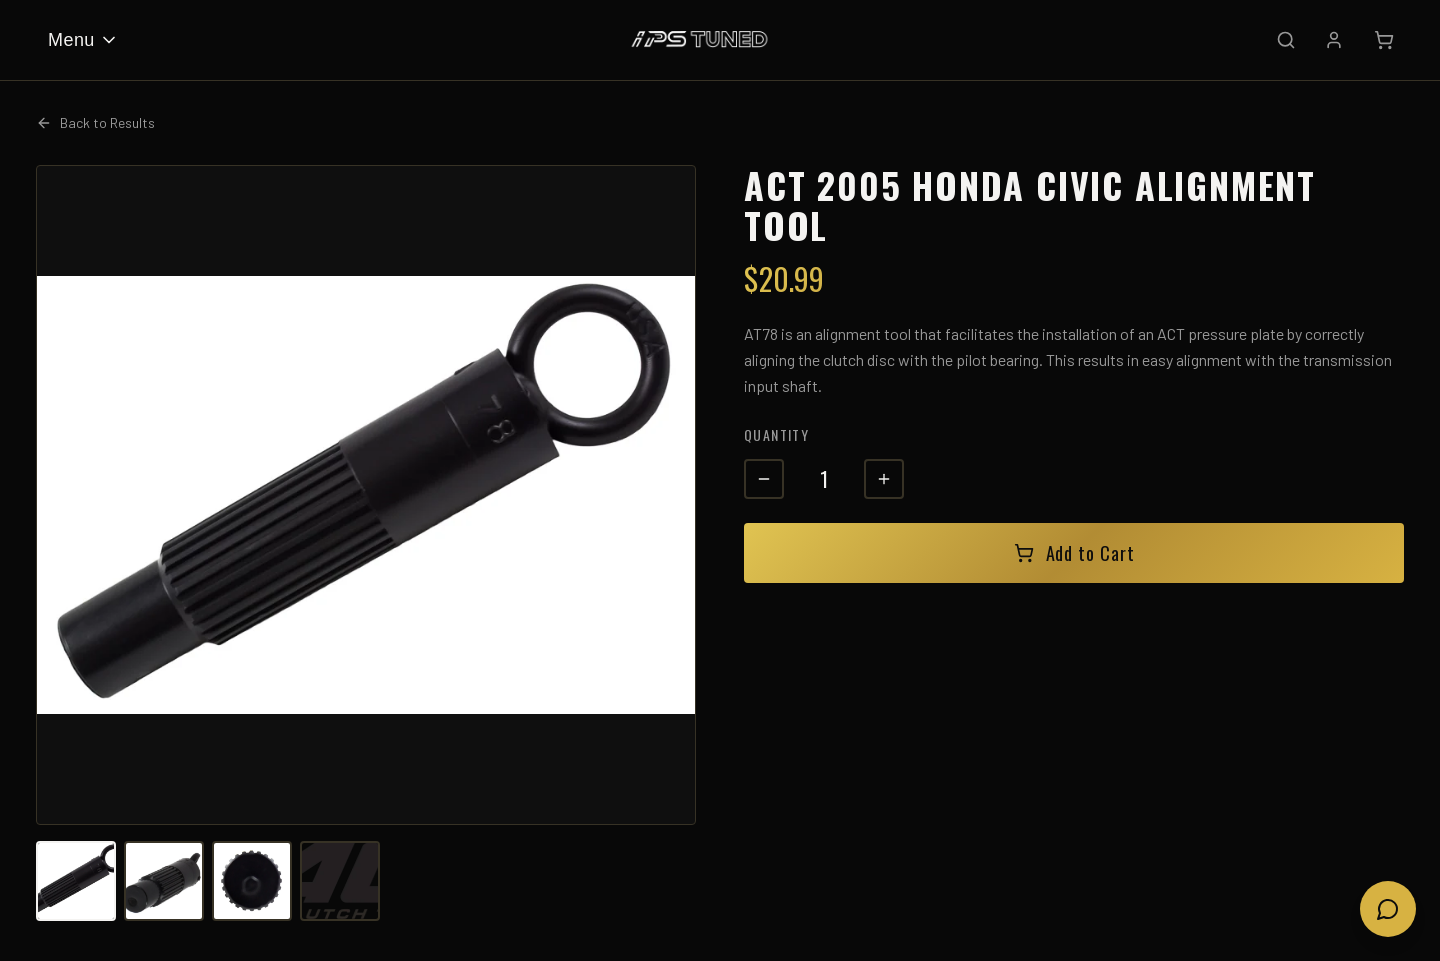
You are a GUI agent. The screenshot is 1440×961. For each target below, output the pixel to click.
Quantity (776, 434)
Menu (83, 40)
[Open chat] (1388, 909)
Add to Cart (1074, 553)
